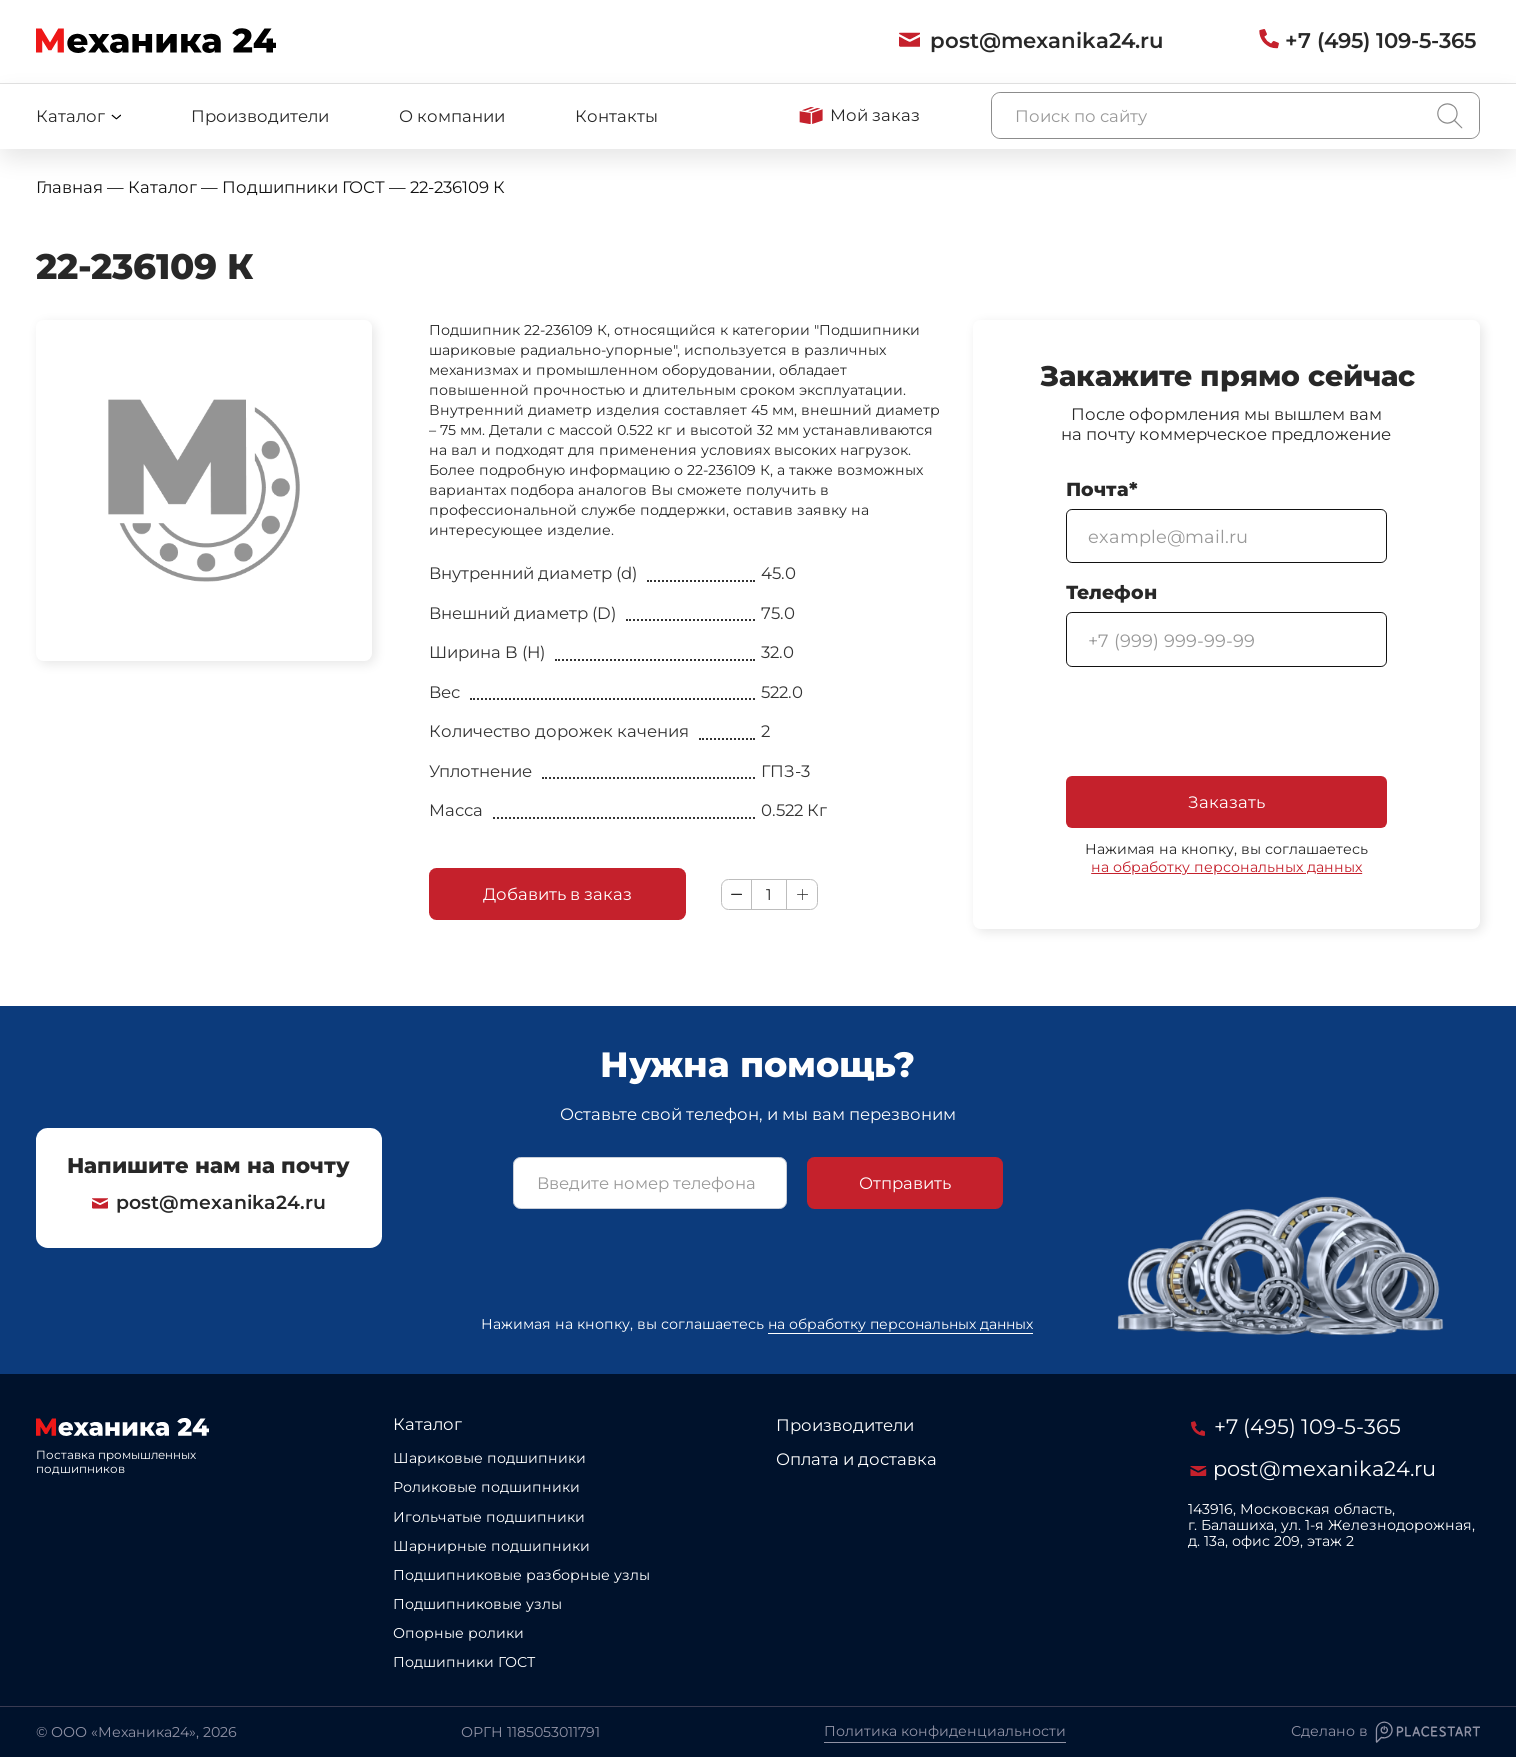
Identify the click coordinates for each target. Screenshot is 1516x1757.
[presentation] (1218, 723)
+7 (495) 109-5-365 (1298, 1427)
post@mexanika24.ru (209, 1193)
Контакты (617, 116)
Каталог (427, 1424)
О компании (452, 116)
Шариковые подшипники (489, 1458)
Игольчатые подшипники (489, 1517)
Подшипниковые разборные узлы (521, 1575)
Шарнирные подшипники (491, 1546)
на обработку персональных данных (1226, 867)
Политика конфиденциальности (945, 1731)
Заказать (1226, 802)
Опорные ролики (458, 1633)
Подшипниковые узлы (477, 1604)
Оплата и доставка (856, 1459)
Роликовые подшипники (486, 1487)
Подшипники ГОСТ (464, 1662)
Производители (260, 116)
